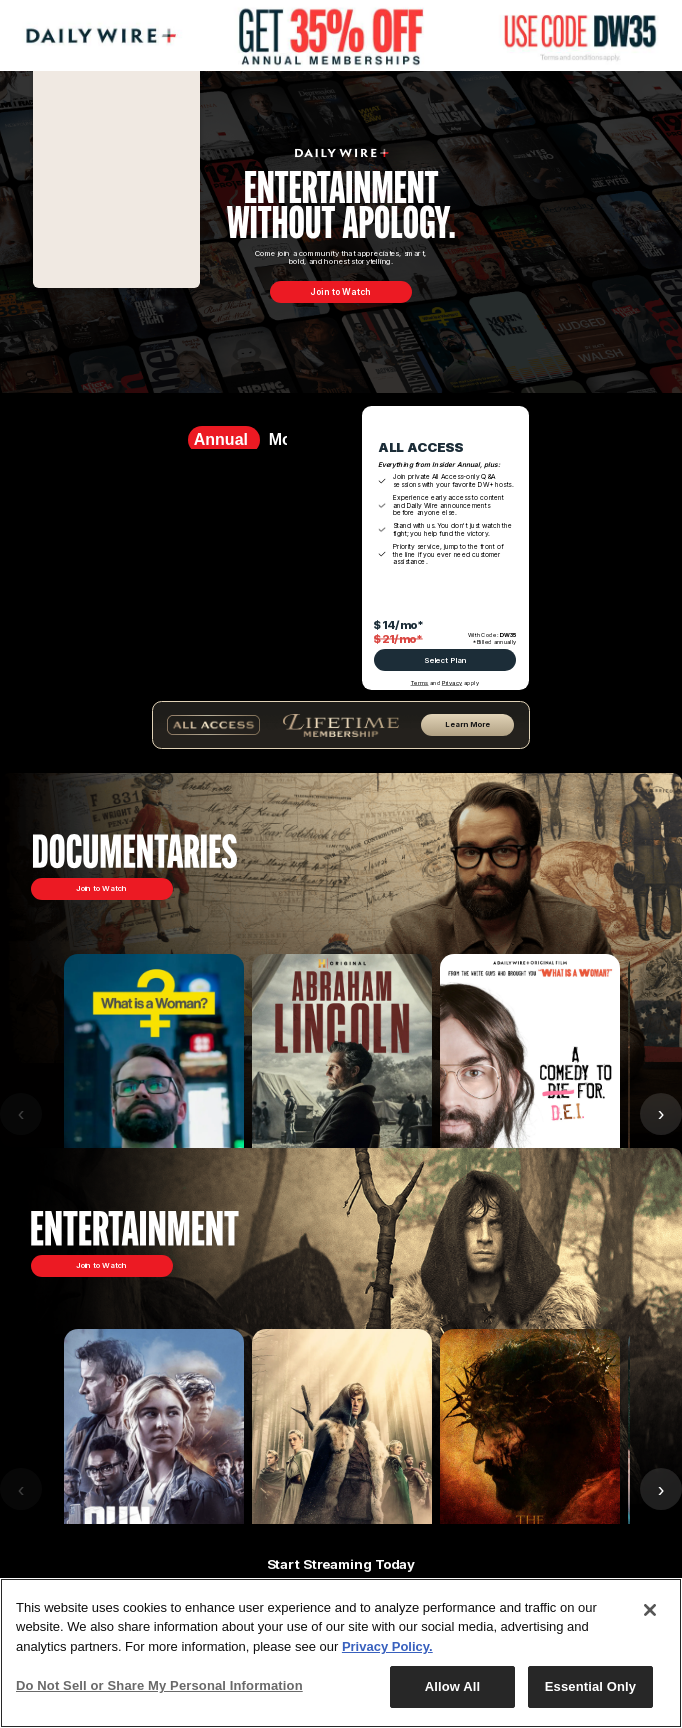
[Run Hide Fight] (154, 1489)
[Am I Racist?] (530, 1114)
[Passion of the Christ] (530, 1489)
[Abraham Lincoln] (342, 1114)
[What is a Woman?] (154, 1114)
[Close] (650, 1610)
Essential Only (590, 1686)
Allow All (453, 1686)
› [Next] (661, 1489)
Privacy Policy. (387, 1646)
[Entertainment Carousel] (341, 1489)
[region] (341, 1653)
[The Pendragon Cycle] (342, 1489)
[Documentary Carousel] (341, 1114)
